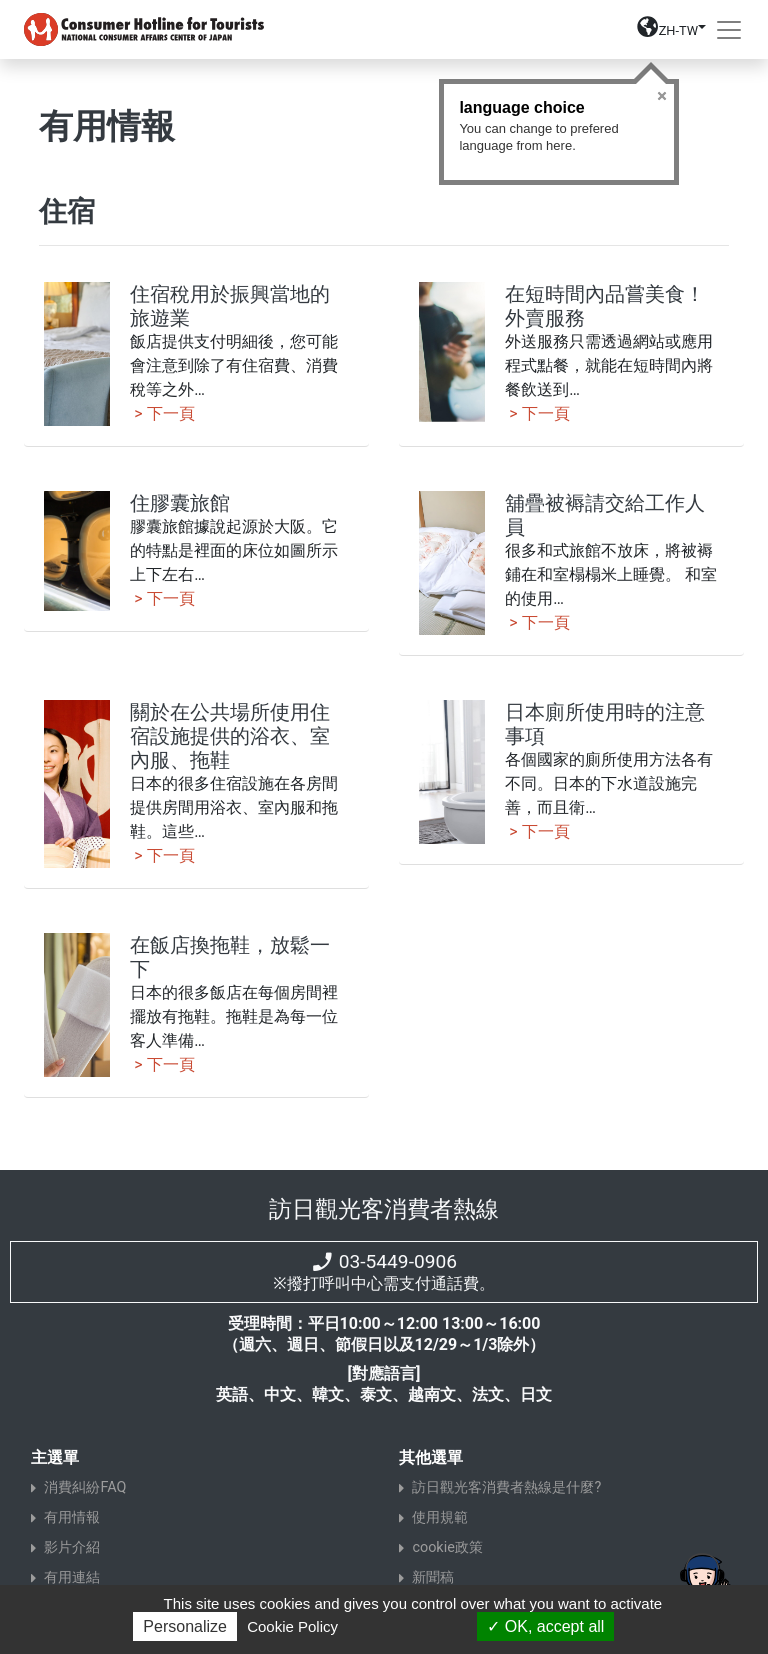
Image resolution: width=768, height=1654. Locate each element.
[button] (671, 33)
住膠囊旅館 (180, 503)
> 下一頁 (162, 413)
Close (662, 96)
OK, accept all (545, 1626)
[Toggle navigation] (729, 30)
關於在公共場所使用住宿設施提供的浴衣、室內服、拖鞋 (230, 736)
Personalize (185, 1626)
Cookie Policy (292, 1626)
